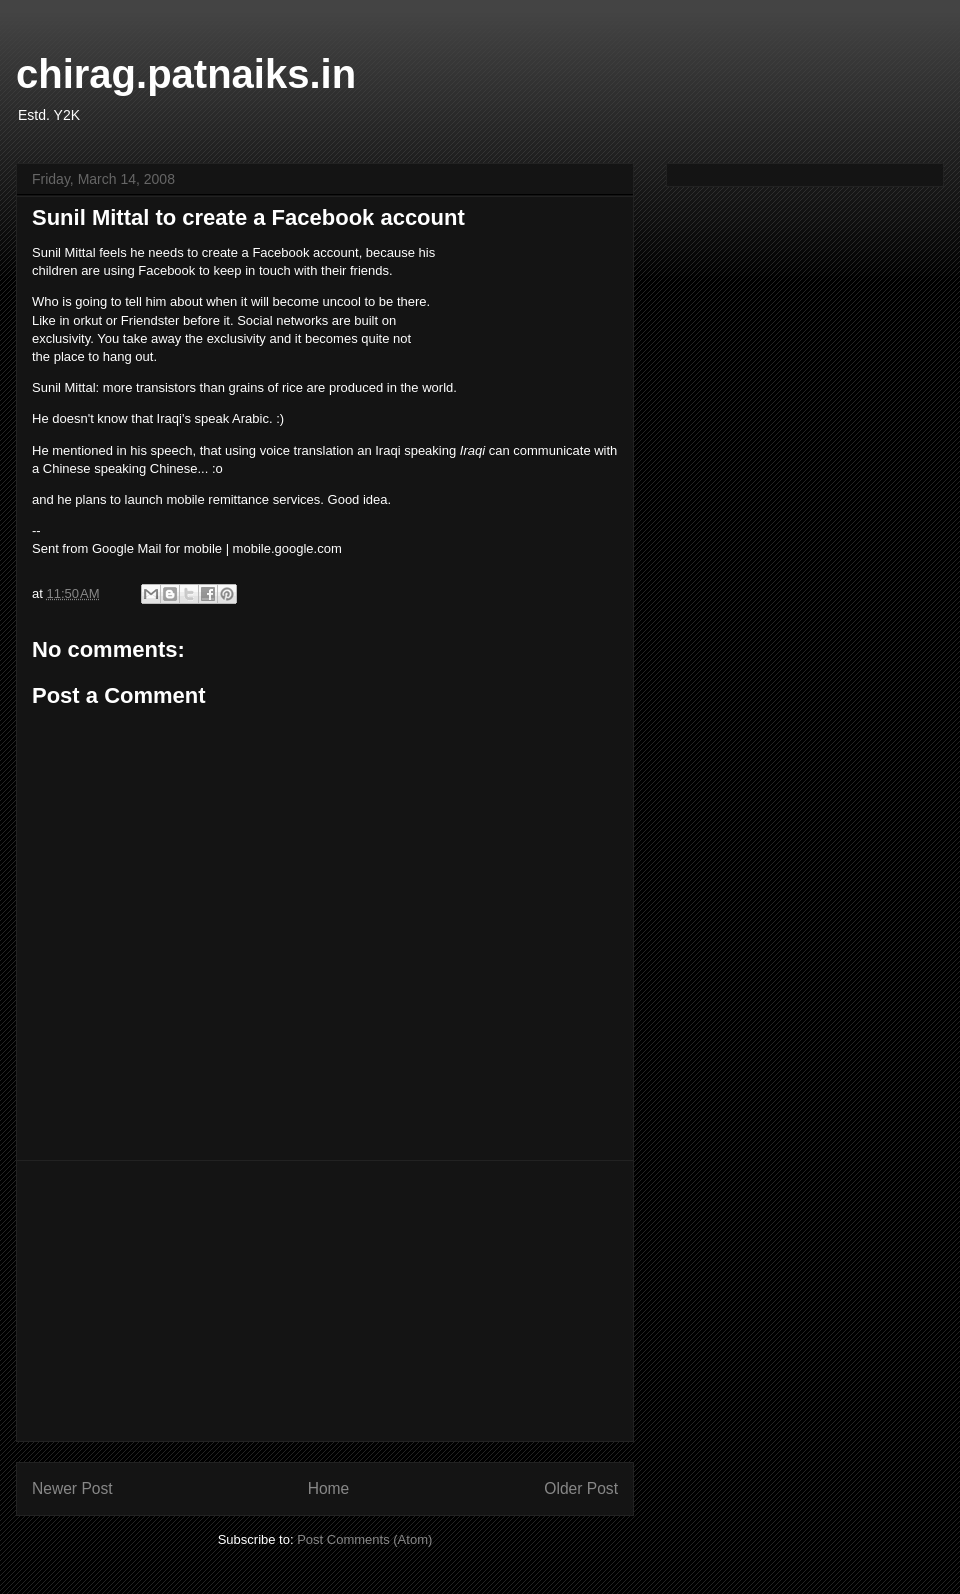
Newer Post (72, 1488)
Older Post (581, 1488)
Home (329, 1488)
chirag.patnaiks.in (186, 74)
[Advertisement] (325, 1301)
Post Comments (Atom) (364, 1539)
